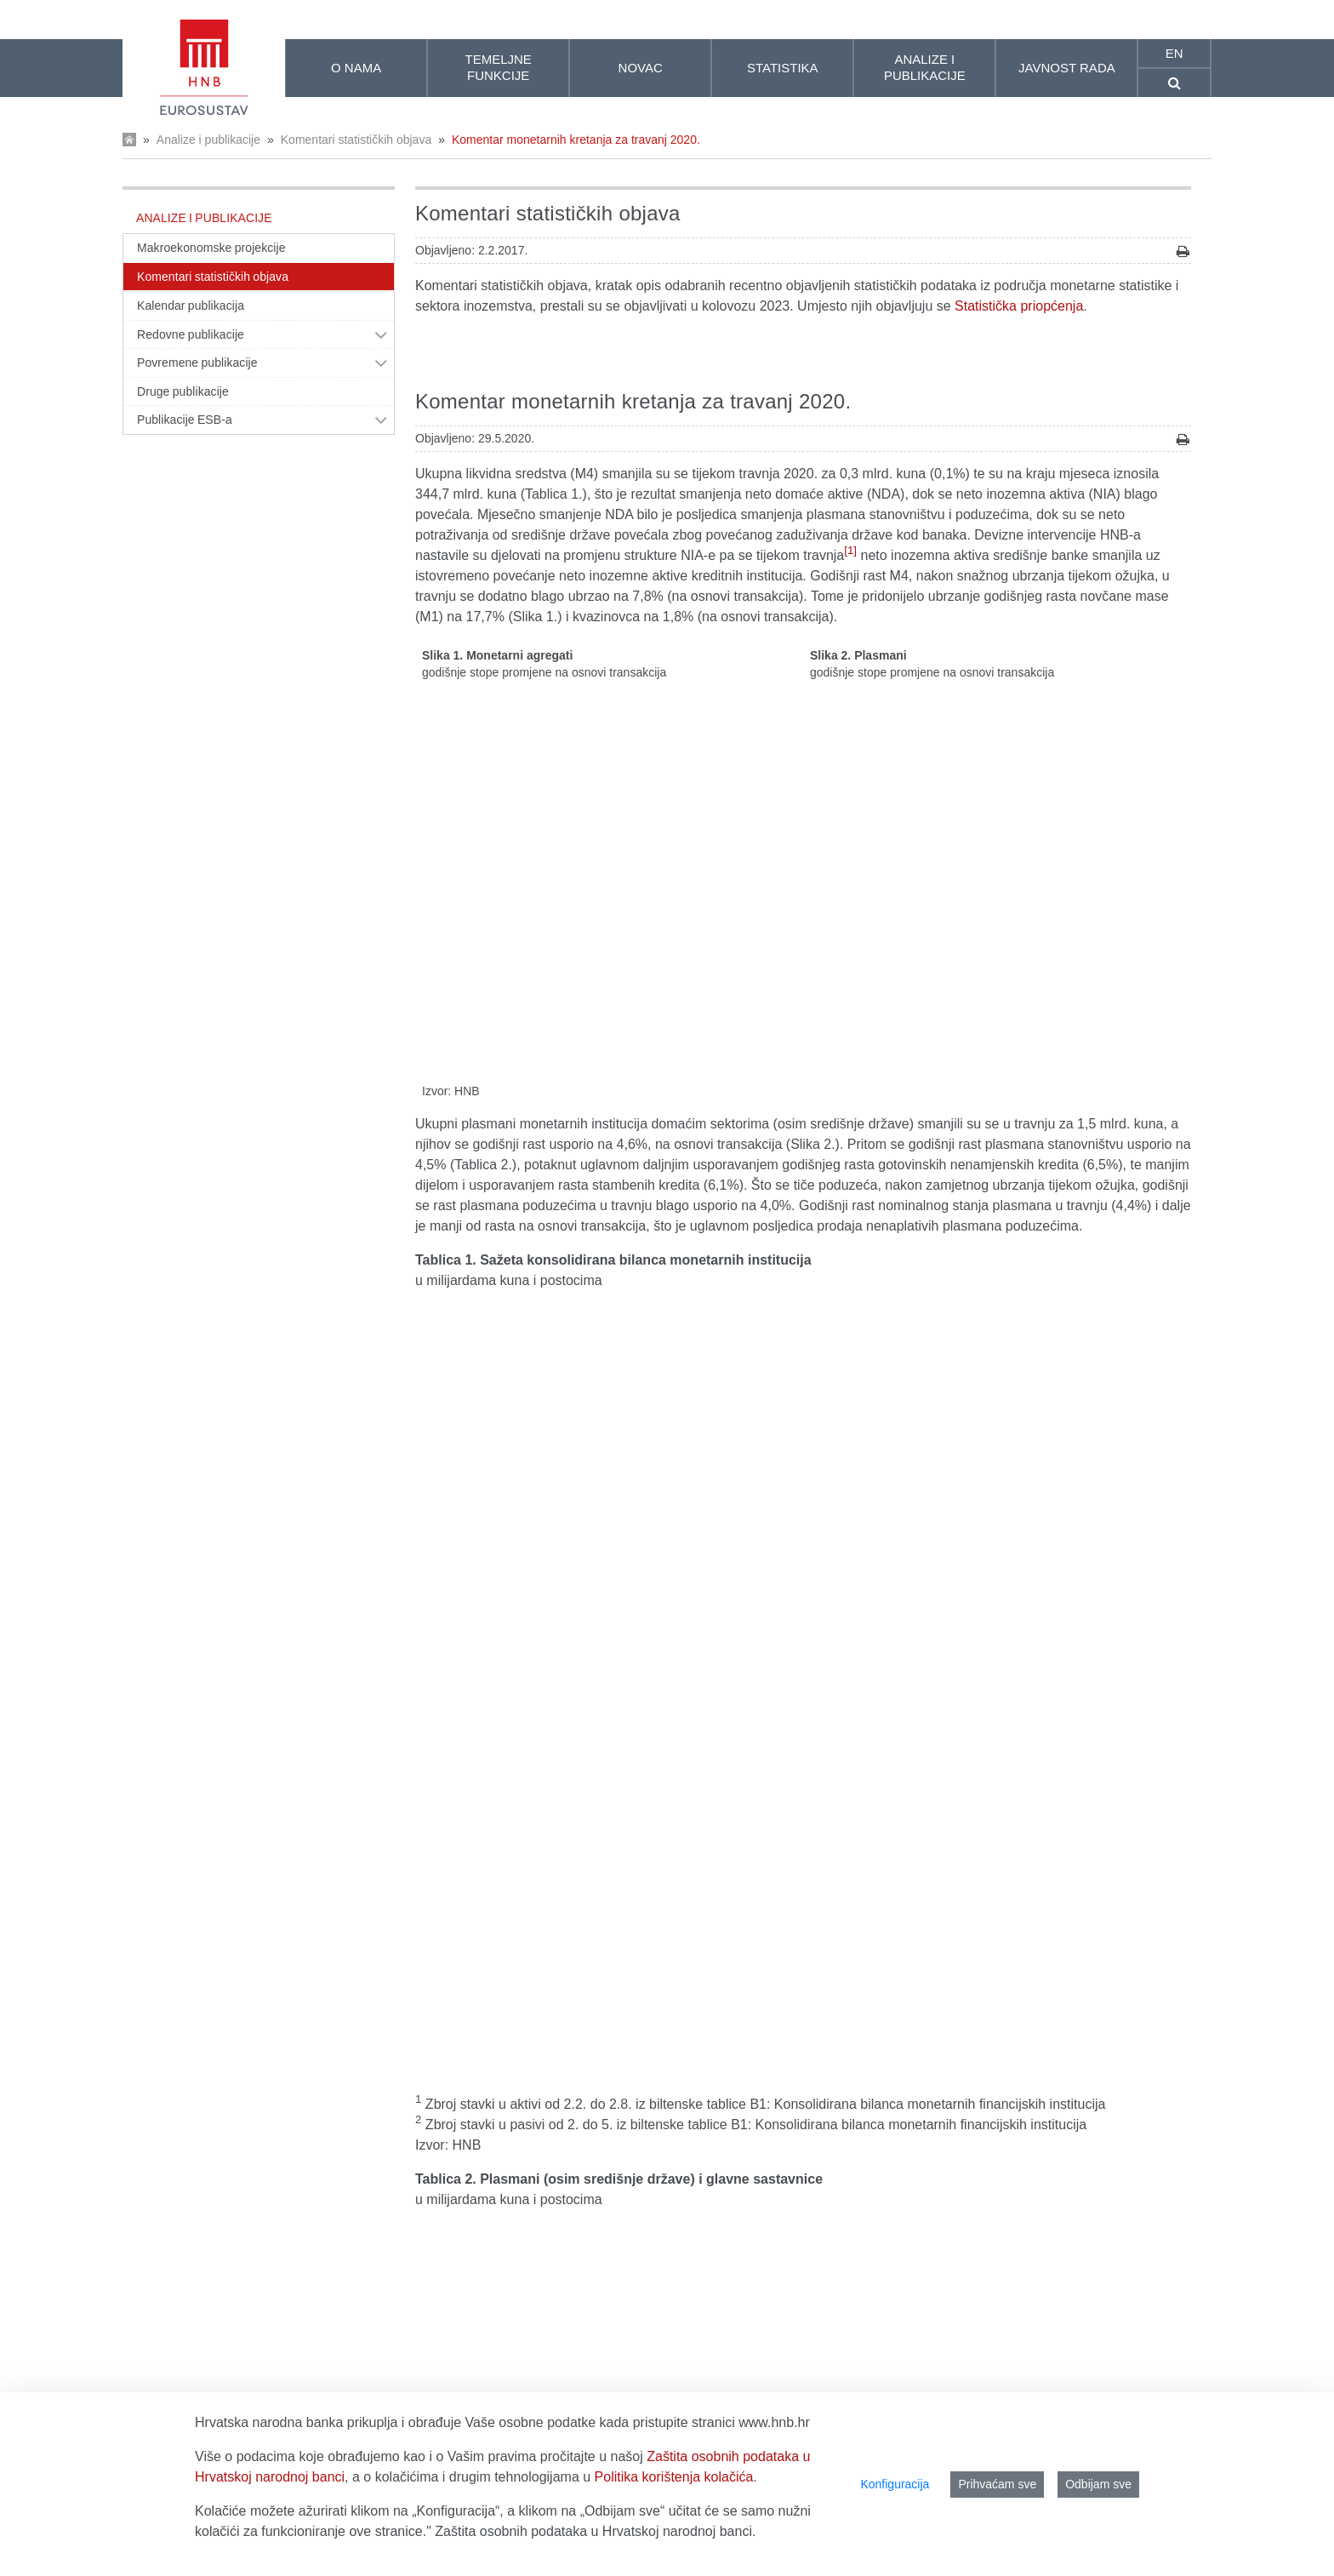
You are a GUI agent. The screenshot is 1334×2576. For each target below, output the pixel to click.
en (1174, 53)
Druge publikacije (183, 391)
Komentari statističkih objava (356, 139)
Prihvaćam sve (997, 2484)
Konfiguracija (894, 2484)
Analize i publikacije (208, 139)
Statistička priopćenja (1019, 306)
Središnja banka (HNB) (485, 2033)
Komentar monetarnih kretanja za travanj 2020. (576, 139)
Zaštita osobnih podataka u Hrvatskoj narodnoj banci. (595, 2531)
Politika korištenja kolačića (674, 2477)
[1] (850, 550)
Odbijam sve (1098, 2484)
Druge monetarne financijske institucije (531, 2054)
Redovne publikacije (190, 334)
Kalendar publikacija (190, 305)
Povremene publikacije (197, 362)
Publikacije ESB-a (184, 419)
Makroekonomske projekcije (211, 247)
